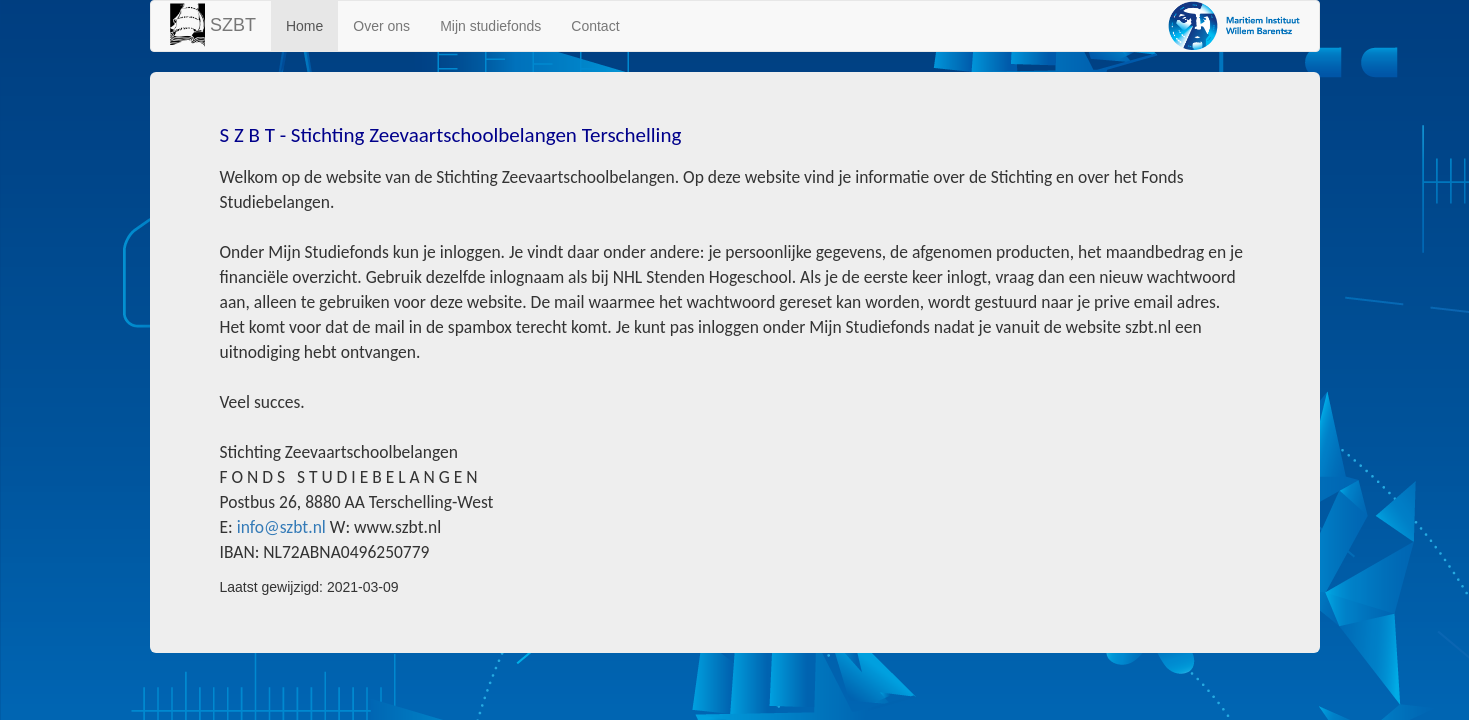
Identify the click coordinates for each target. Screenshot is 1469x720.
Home (304, 26)
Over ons (381, 26)
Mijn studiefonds (490, 26)
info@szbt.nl (281, 527)
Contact (595, 26)
